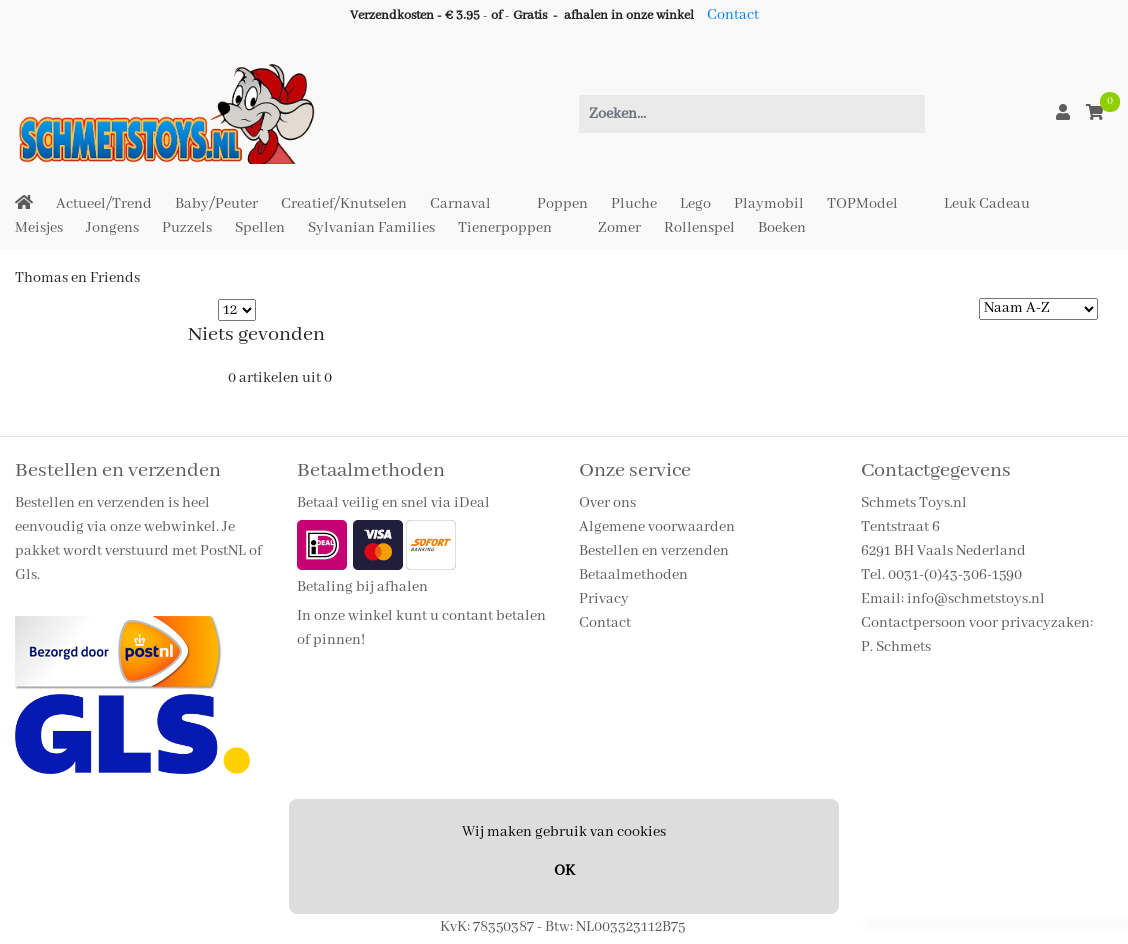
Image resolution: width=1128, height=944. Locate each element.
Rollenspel (699, 228)
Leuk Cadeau (987, 204)
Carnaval (460, 204)
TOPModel (862, 204)
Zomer (619, 228)
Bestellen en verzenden (654, 551)
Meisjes (39, 228)
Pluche (634, 204)
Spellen (260, 228)
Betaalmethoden (633, 575)
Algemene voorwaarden (657, 527)
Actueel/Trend (104, 204)
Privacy (604, 599)
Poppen (562, 204)
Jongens (112, 228)
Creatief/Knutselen (344, 204)
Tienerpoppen (505, 228)
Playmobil (769, 204)
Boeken (782, 228)
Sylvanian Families (371, 228)
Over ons (607, 503)
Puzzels (187, 228)
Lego (695, 204)
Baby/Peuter (216, 204)
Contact (733, 15)
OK (564, 871)
